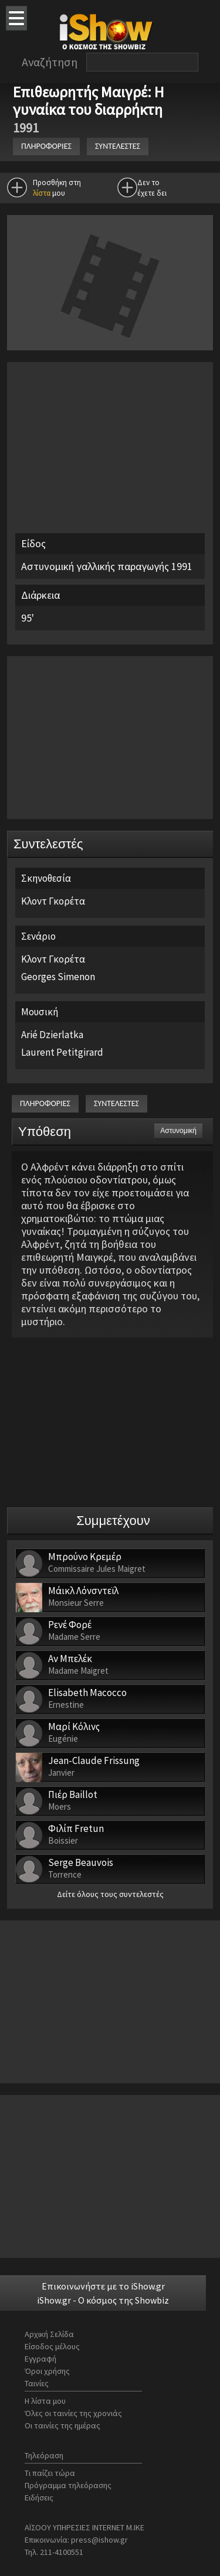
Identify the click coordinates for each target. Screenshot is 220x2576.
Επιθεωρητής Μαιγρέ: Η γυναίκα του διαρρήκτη (89, 100)
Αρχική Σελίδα (49, 2334)
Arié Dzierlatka (52, 1034)
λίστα (41, 193)
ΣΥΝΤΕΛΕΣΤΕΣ (117, 146)
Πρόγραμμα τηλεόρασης (68, 2485)
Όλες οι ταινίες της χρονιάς (73, 2413)
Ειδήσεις (39, 2497)
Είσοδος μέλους (52, 2346)
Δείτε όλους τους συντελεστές (110, 1894)
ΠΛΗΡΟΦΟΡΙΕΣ (46, 146)
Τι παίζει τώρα (50, 2473)
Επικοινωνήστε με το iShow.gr (103, 2286)
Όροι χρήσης (47, 2371)
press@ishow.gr (99, 2539)
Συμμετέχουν (113, 1520)
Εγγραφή (40, 2358)
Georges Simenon (58, 976)
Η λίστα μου (45, 2401)
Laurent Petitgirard (62, 1052)
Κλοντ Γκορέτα (53, 901)
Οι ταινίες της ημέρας (62, 2425)
